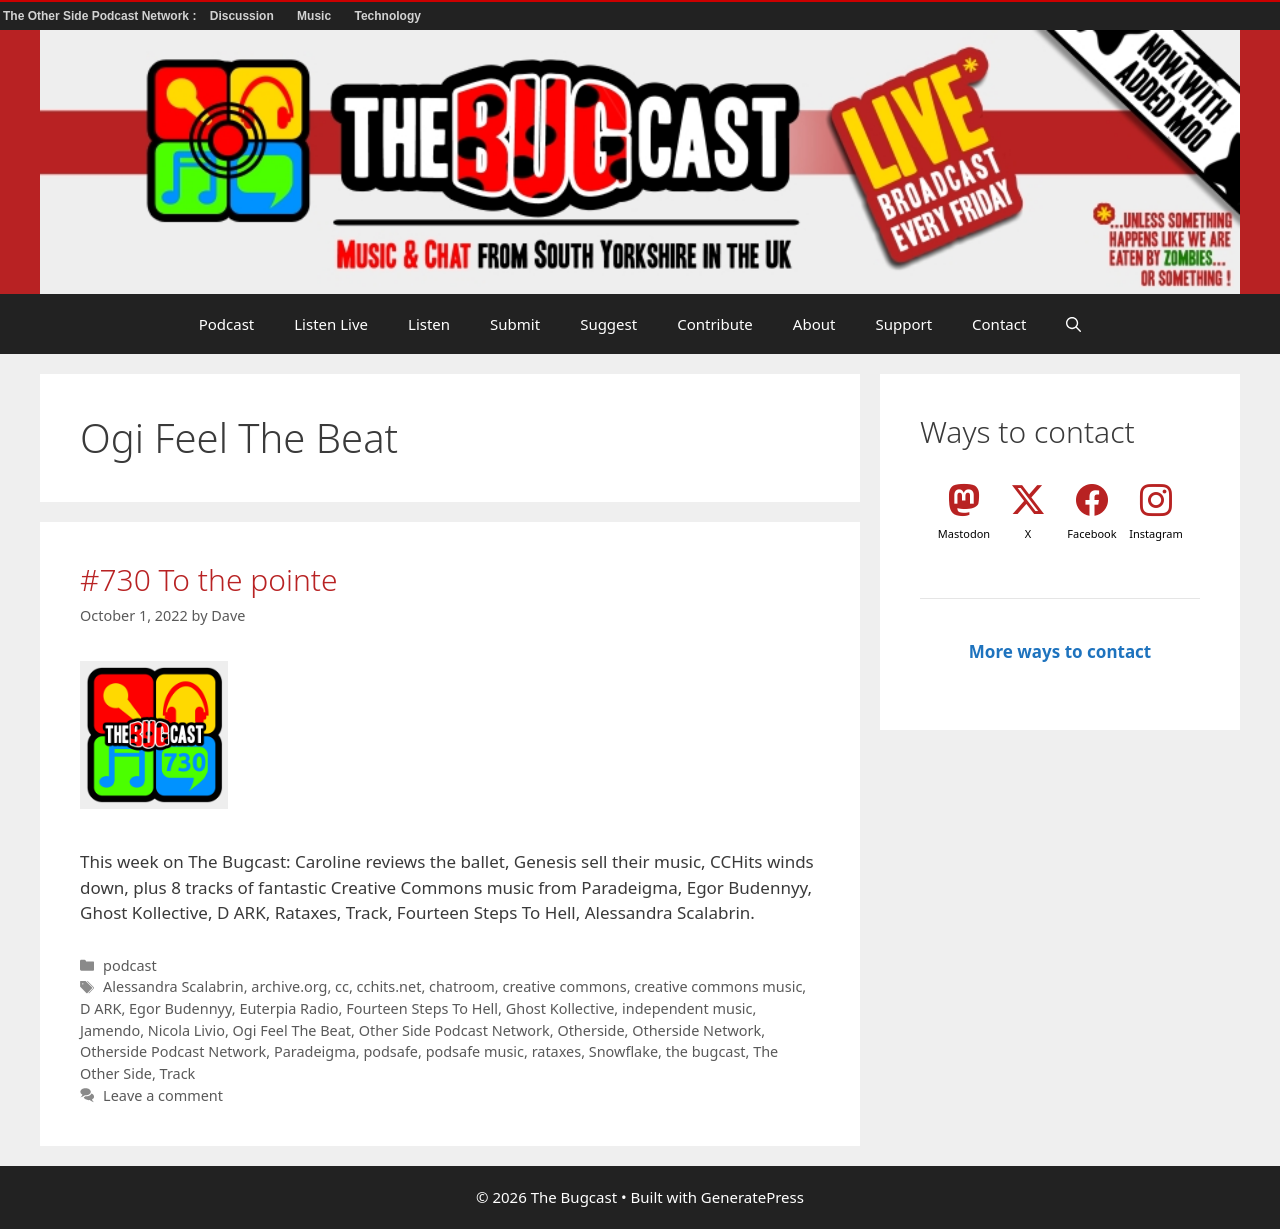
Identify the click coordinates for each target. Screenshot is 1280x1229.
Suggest (608, 324)
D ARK (100, 1008)
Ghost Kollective (560, 1008)
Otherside (590, 1030)
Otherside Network (696, 1030)
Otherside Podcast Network (173, 1051)
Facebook (1091, 533)
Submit (515, 324)
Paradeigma (315, 1051)
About (814, 324)
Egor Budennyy (180, 1008)
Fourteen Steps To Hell (422, 1008)
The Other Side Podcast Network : (101, 16)
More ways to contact (1060, 651)
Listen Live (331, 324)
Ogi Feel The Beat (292, 1030)
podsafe (390, 1051)
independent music (687, 1008)
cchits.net (389, 986)
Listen (429, 324)
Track (178, 1073)
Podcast (227, 324)
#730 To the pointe (209, 579)
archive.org (289, 986)
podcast (130, 965)
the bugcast (706, 1051)
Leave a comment (163, 1095)
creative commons (564, 986)
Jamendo (110, 1030)
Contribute (715, 324)
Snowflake (623, 1051)
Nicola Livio (186, 1030)
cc (342, 986)
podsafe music (475, 1051)
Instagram (1155, 533)
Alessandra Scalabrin (173, 986)
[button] (1073, 324)
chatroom (462, 986)
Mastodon (964, 533)
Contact (999, 324)
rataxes (557, 1051)
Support (903, 324)
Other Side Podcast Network (454, 1030)
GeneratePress (752, 1197)
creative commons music (718, 986)
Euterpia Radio (288, 1008)
